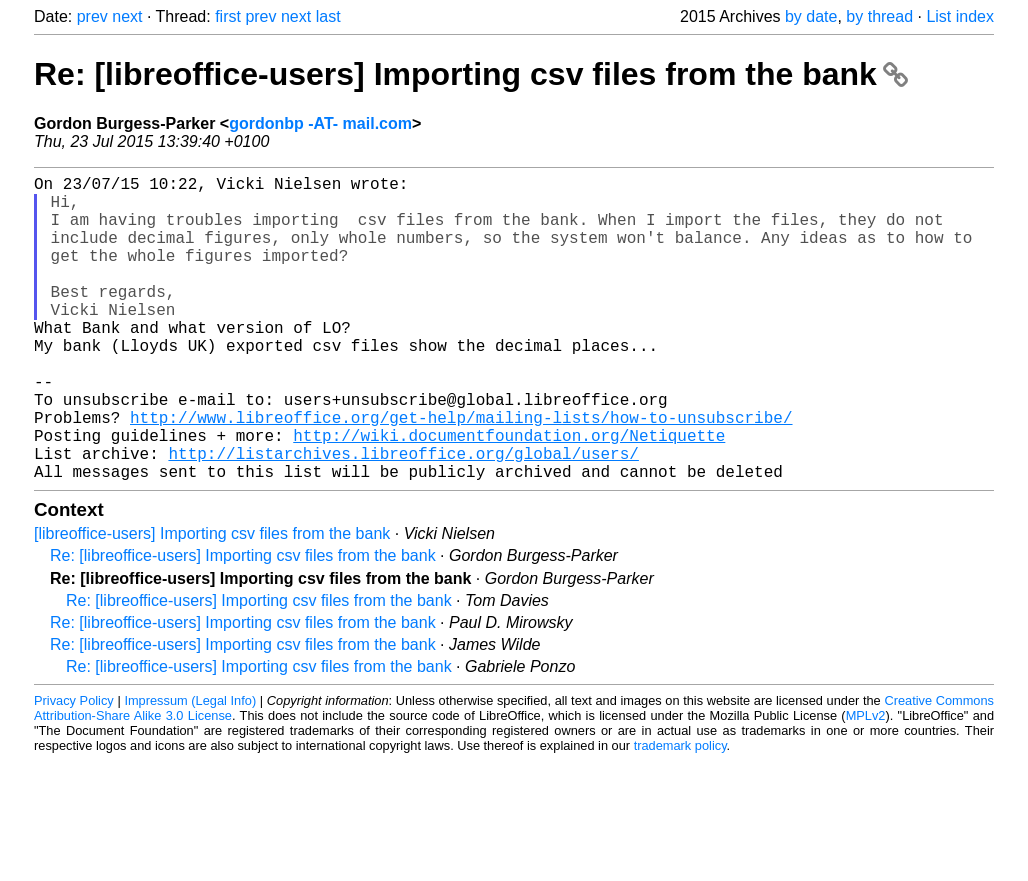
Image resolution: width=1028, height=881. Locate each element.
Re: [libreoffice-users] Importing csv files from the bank (471, 74)
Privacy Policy (74, 768)
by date (811, 16)
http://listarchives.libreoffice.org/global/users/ (403, 517)
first (228, 16)
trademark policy (680, 813)
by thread (879, 16)
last (328, 16)
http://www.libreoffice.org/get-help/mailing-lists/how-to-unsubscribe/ (461, 473)
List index (960, 16)
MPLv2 (866, 783)
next (127, 16)
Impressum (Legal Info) (190, 768)
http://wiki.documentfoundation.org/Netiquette (509, 495)
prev (92, 16)
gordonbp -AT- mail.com (320, 123)
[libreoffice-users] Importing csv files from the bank (212, 601)
